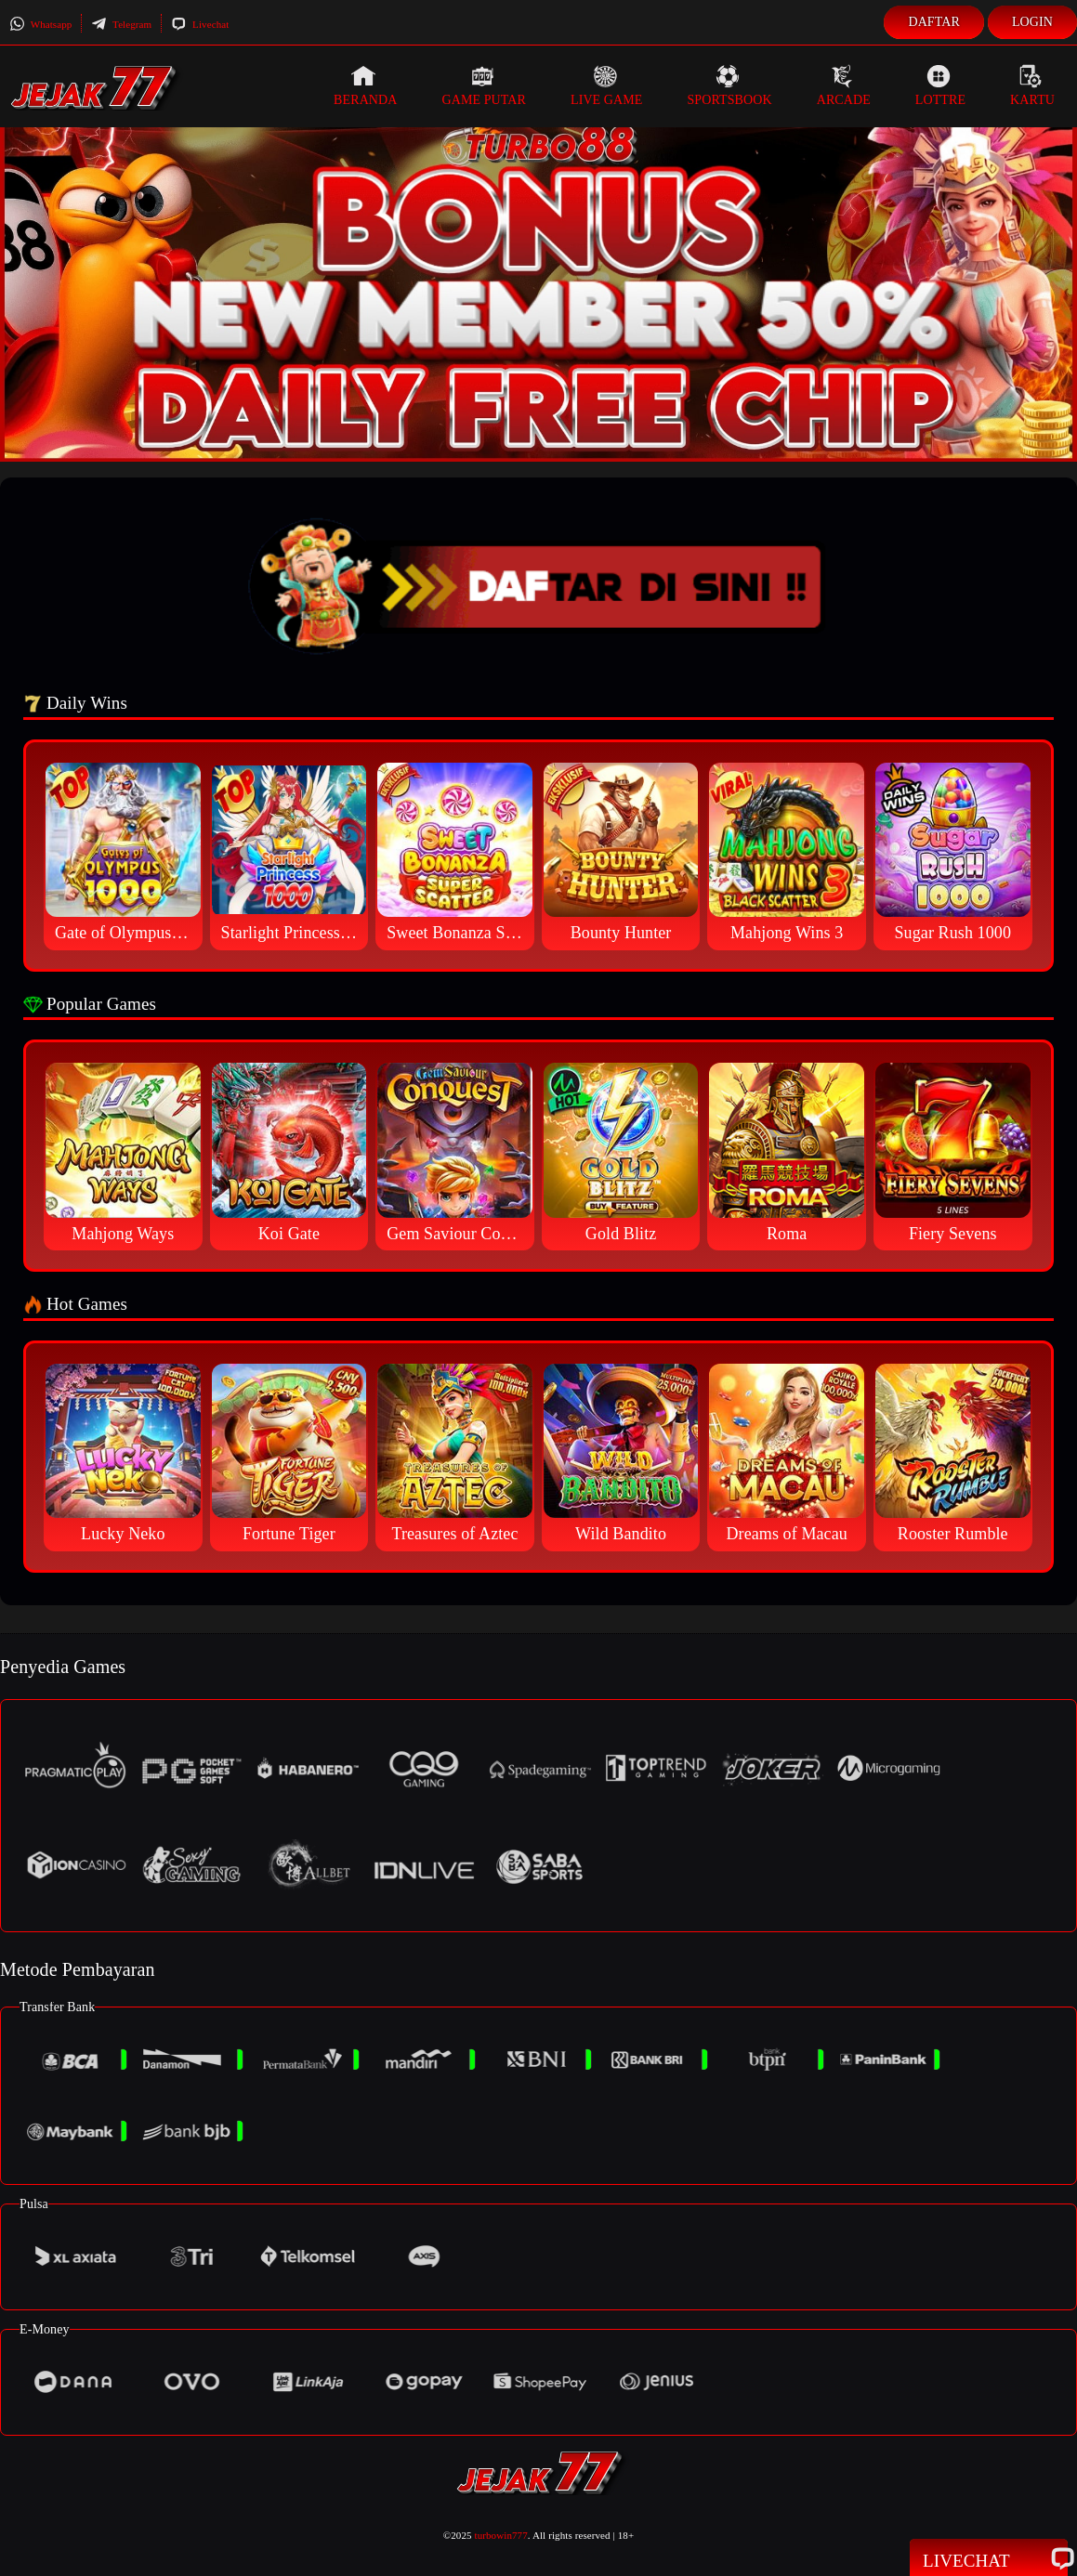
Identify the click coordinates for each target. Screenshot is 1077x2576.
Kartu (1032, 85)
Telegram (121, 24)
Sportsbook (729, 85)
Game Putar (483, 85)
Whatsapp (40, 24)
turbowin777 (501, 2535)
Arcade (844, 85)
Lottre (940, 85)
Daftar (934, 22)
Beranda (365, 85)
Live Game (607, 85)
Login (1032, 22)
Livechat (200, 24)
